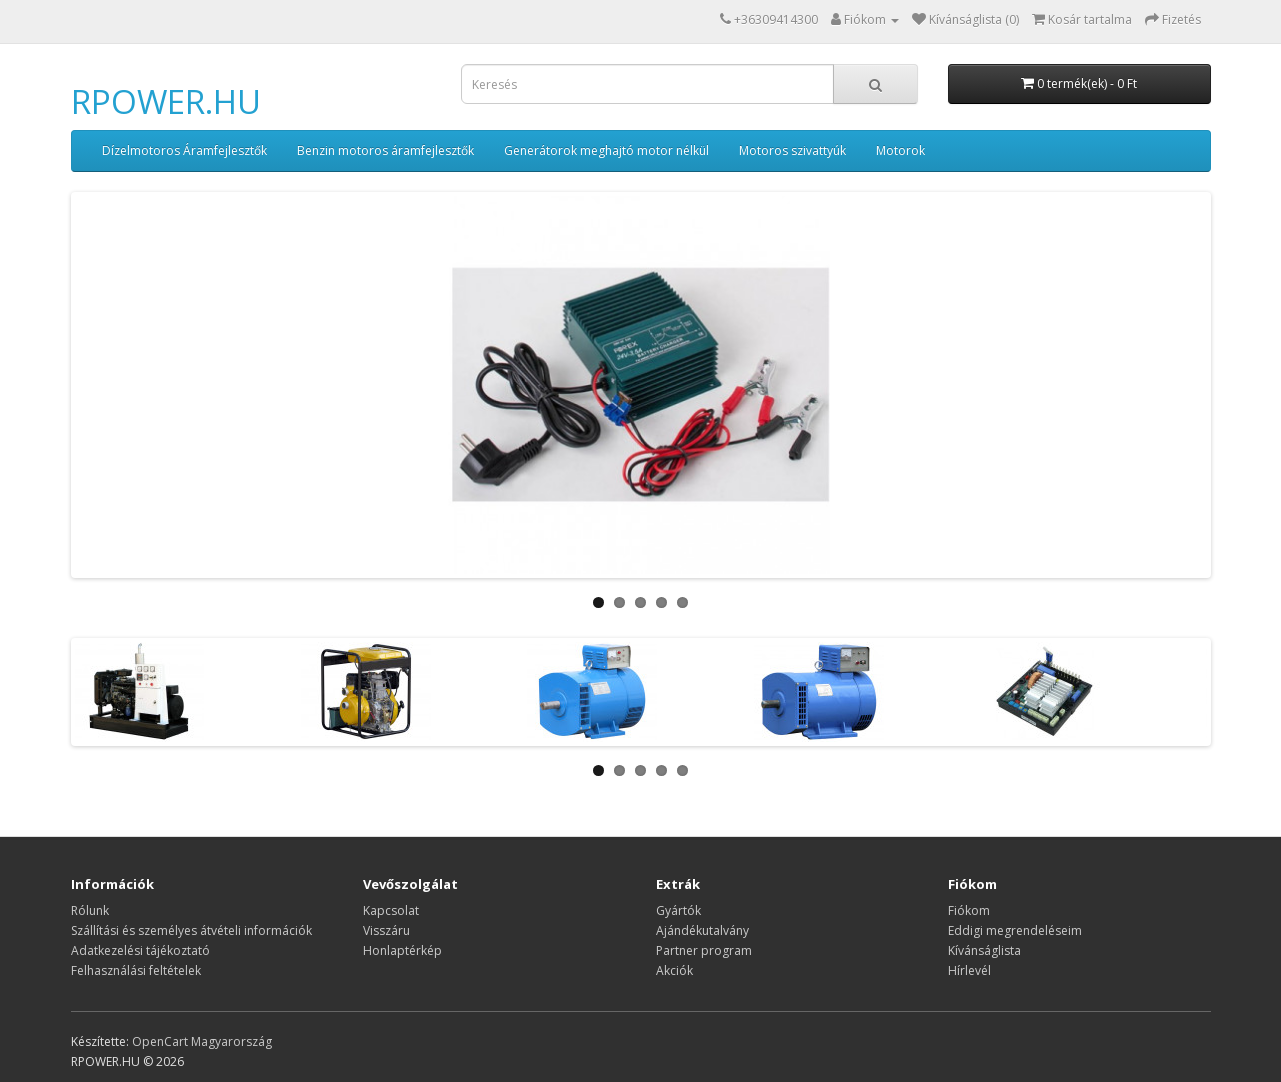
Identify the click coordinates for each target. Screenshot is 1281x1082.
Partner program (704, 950)
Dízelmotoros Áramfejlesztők (184, 150)
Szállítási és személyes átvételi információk (191, 930)
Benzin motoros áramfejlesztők (385, 150)
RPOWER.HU (166, 101)
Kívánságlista (984, 950)
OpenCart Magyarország (202, 1041)
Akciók (674, 970)
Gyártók (678, 910)
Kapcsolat (391, 910)
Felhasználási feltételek (136, 970)
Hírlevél (969, 970)
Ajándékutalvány (702, 930)
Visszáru (386, 930)
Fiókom (969, 910)
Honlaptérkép (402, 950)
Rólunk (90, 910)
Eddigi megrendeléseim (1015, 930)
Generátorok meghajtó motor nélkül (606, 150)
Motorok (900, 150)
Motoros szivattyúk (792, 150)
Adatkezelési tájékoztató (140, 950)
